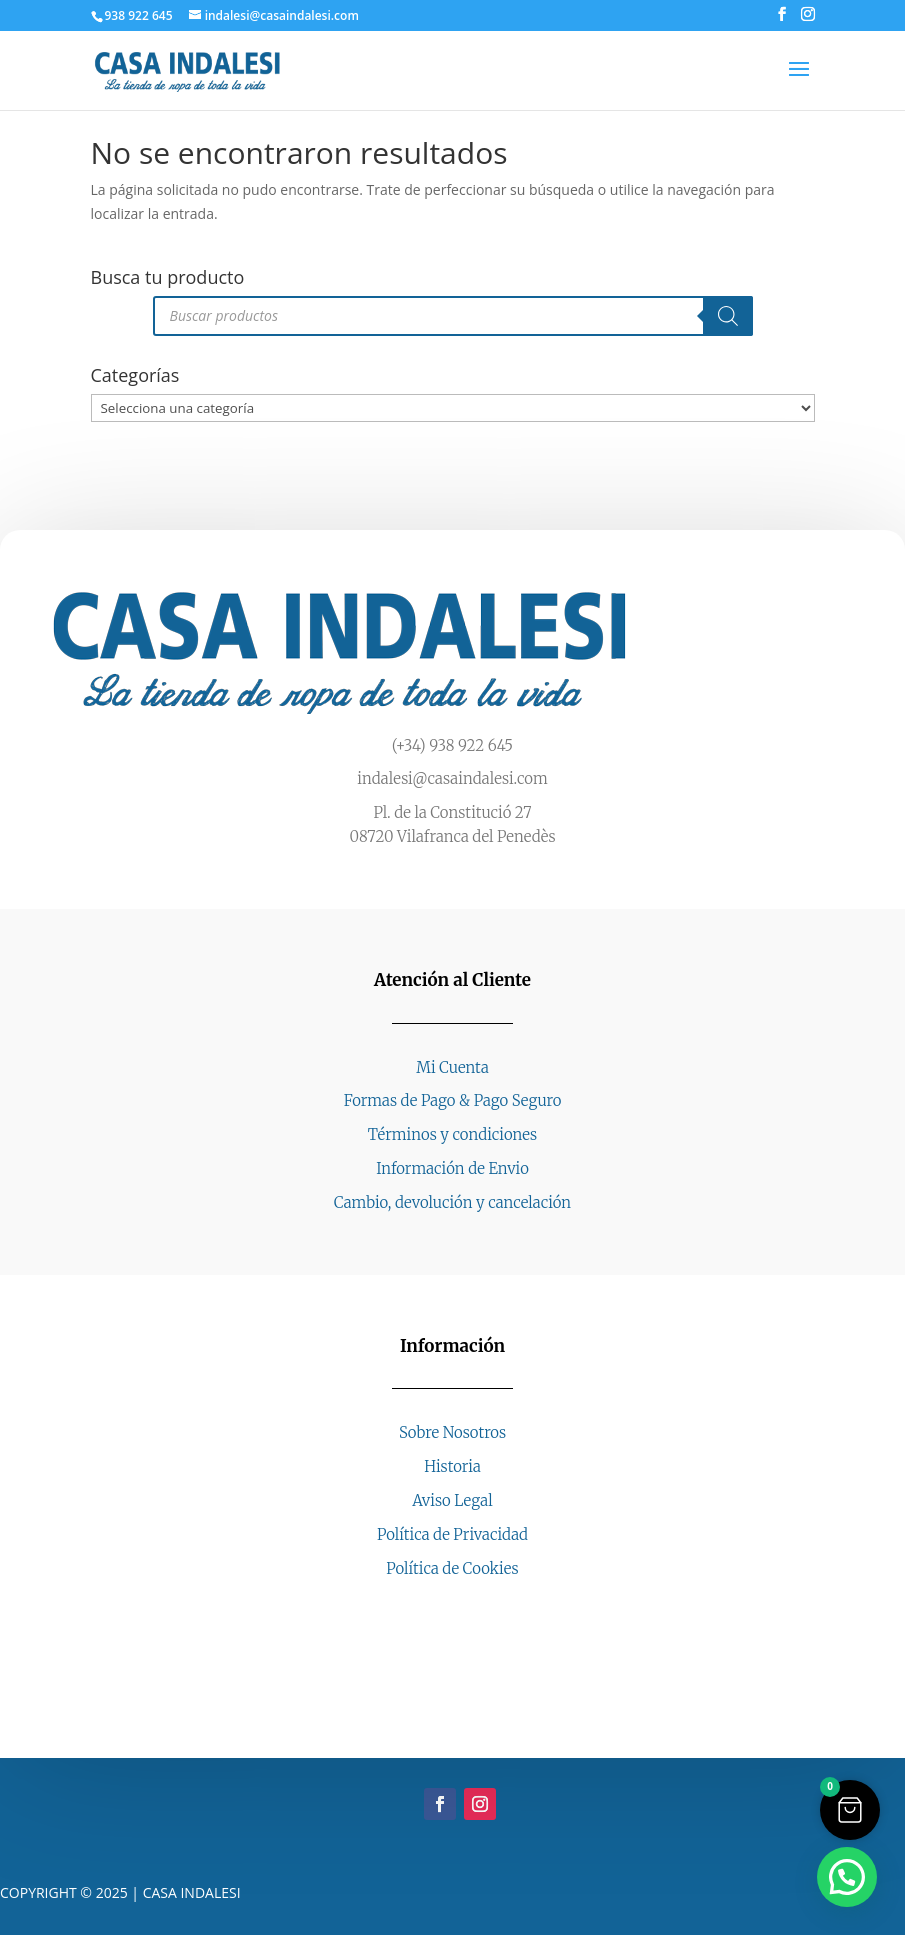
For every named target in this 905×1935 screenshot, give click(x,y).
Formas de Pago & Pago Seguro (453, 1100)
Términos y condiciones (452, 1134)
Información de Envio (452, 1168)
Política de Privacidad (452, 1534)
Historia (452, 1466)
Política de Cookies (452, 1568)
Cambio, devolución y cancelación (452, 1202)
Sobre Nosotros (452, 1432)
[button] (847, 1877)
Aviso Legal (452, 1500)
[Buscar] (728, 316)
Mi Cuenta (452, 1067)
